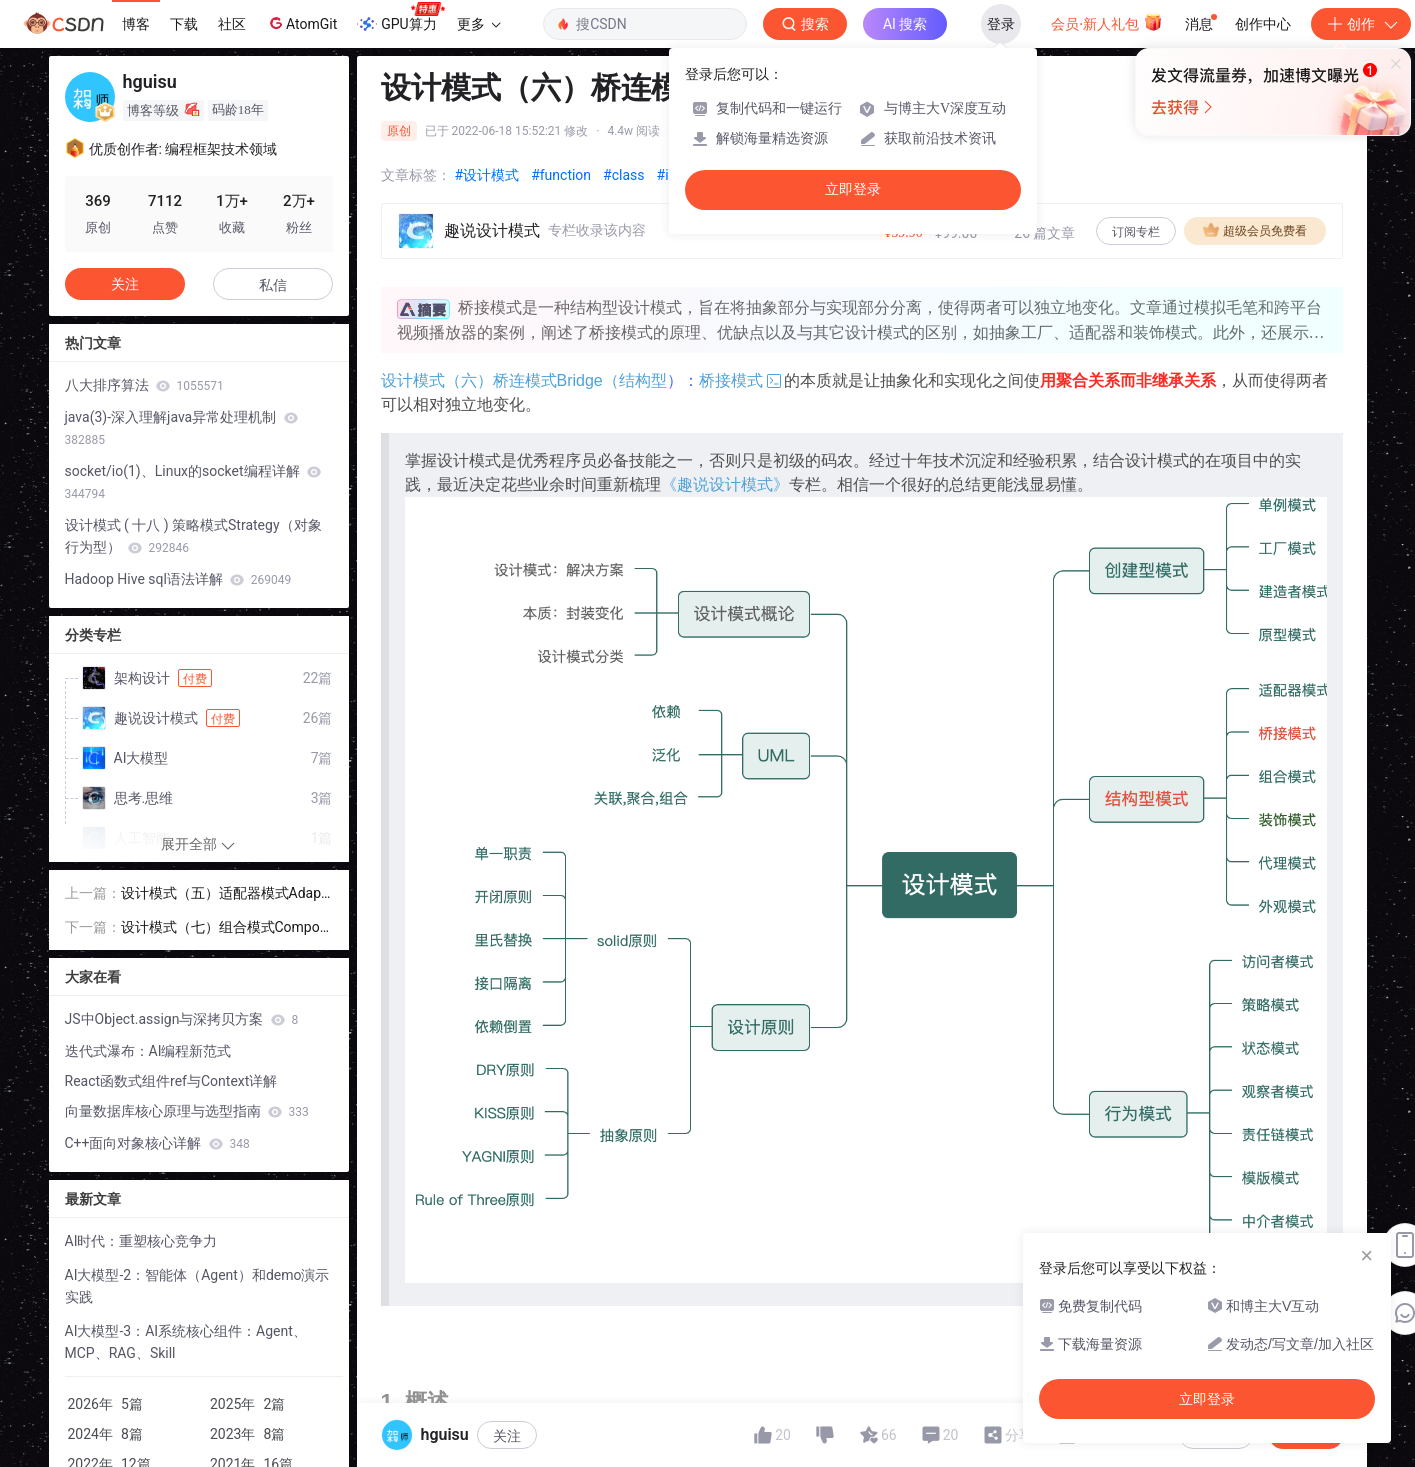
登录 (1001, 24)
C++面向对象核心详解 (157, 1143)
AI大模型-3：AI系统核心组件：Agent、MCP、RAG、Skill (186, 1342)
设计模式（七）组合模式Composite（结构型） (226, 928)
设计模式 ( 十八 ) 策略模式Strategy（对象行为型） (193, 536)
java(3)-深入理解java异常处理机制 (181, 428)
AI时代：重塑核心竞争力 (141, 1241)
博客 (136, 24)
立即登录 (853, 189)
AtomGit (301, 23)
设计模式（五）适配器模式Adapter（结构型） (223, 894)
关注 (125, 284)
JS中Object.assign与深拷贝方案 (182, 1019)
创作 (1361, 24)
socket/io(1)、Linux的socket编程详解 (193, 482)
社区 (232, 24)
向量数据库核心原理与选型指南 (187, 1111)
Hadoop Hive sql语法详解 (178, 579)
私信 (273, 285)
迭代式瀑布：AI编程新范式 (148, 1051)
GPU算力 (400, 18)
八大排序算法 (144, 385)
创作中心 (1263, 24)
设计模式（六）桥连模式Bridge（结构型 (524, 380)
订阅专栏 (1136, 232)
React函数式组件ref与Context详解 (171, 1081)
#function (561, 175)
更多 (479, 24)
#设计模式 (487, 175)
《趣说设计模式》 (725, 484)
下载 (184, 24)
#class (623, 175)
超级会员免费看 (1255, 230)
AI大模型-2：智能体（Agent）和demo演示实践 (197, 1286)
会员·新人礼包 (1106, 22)
